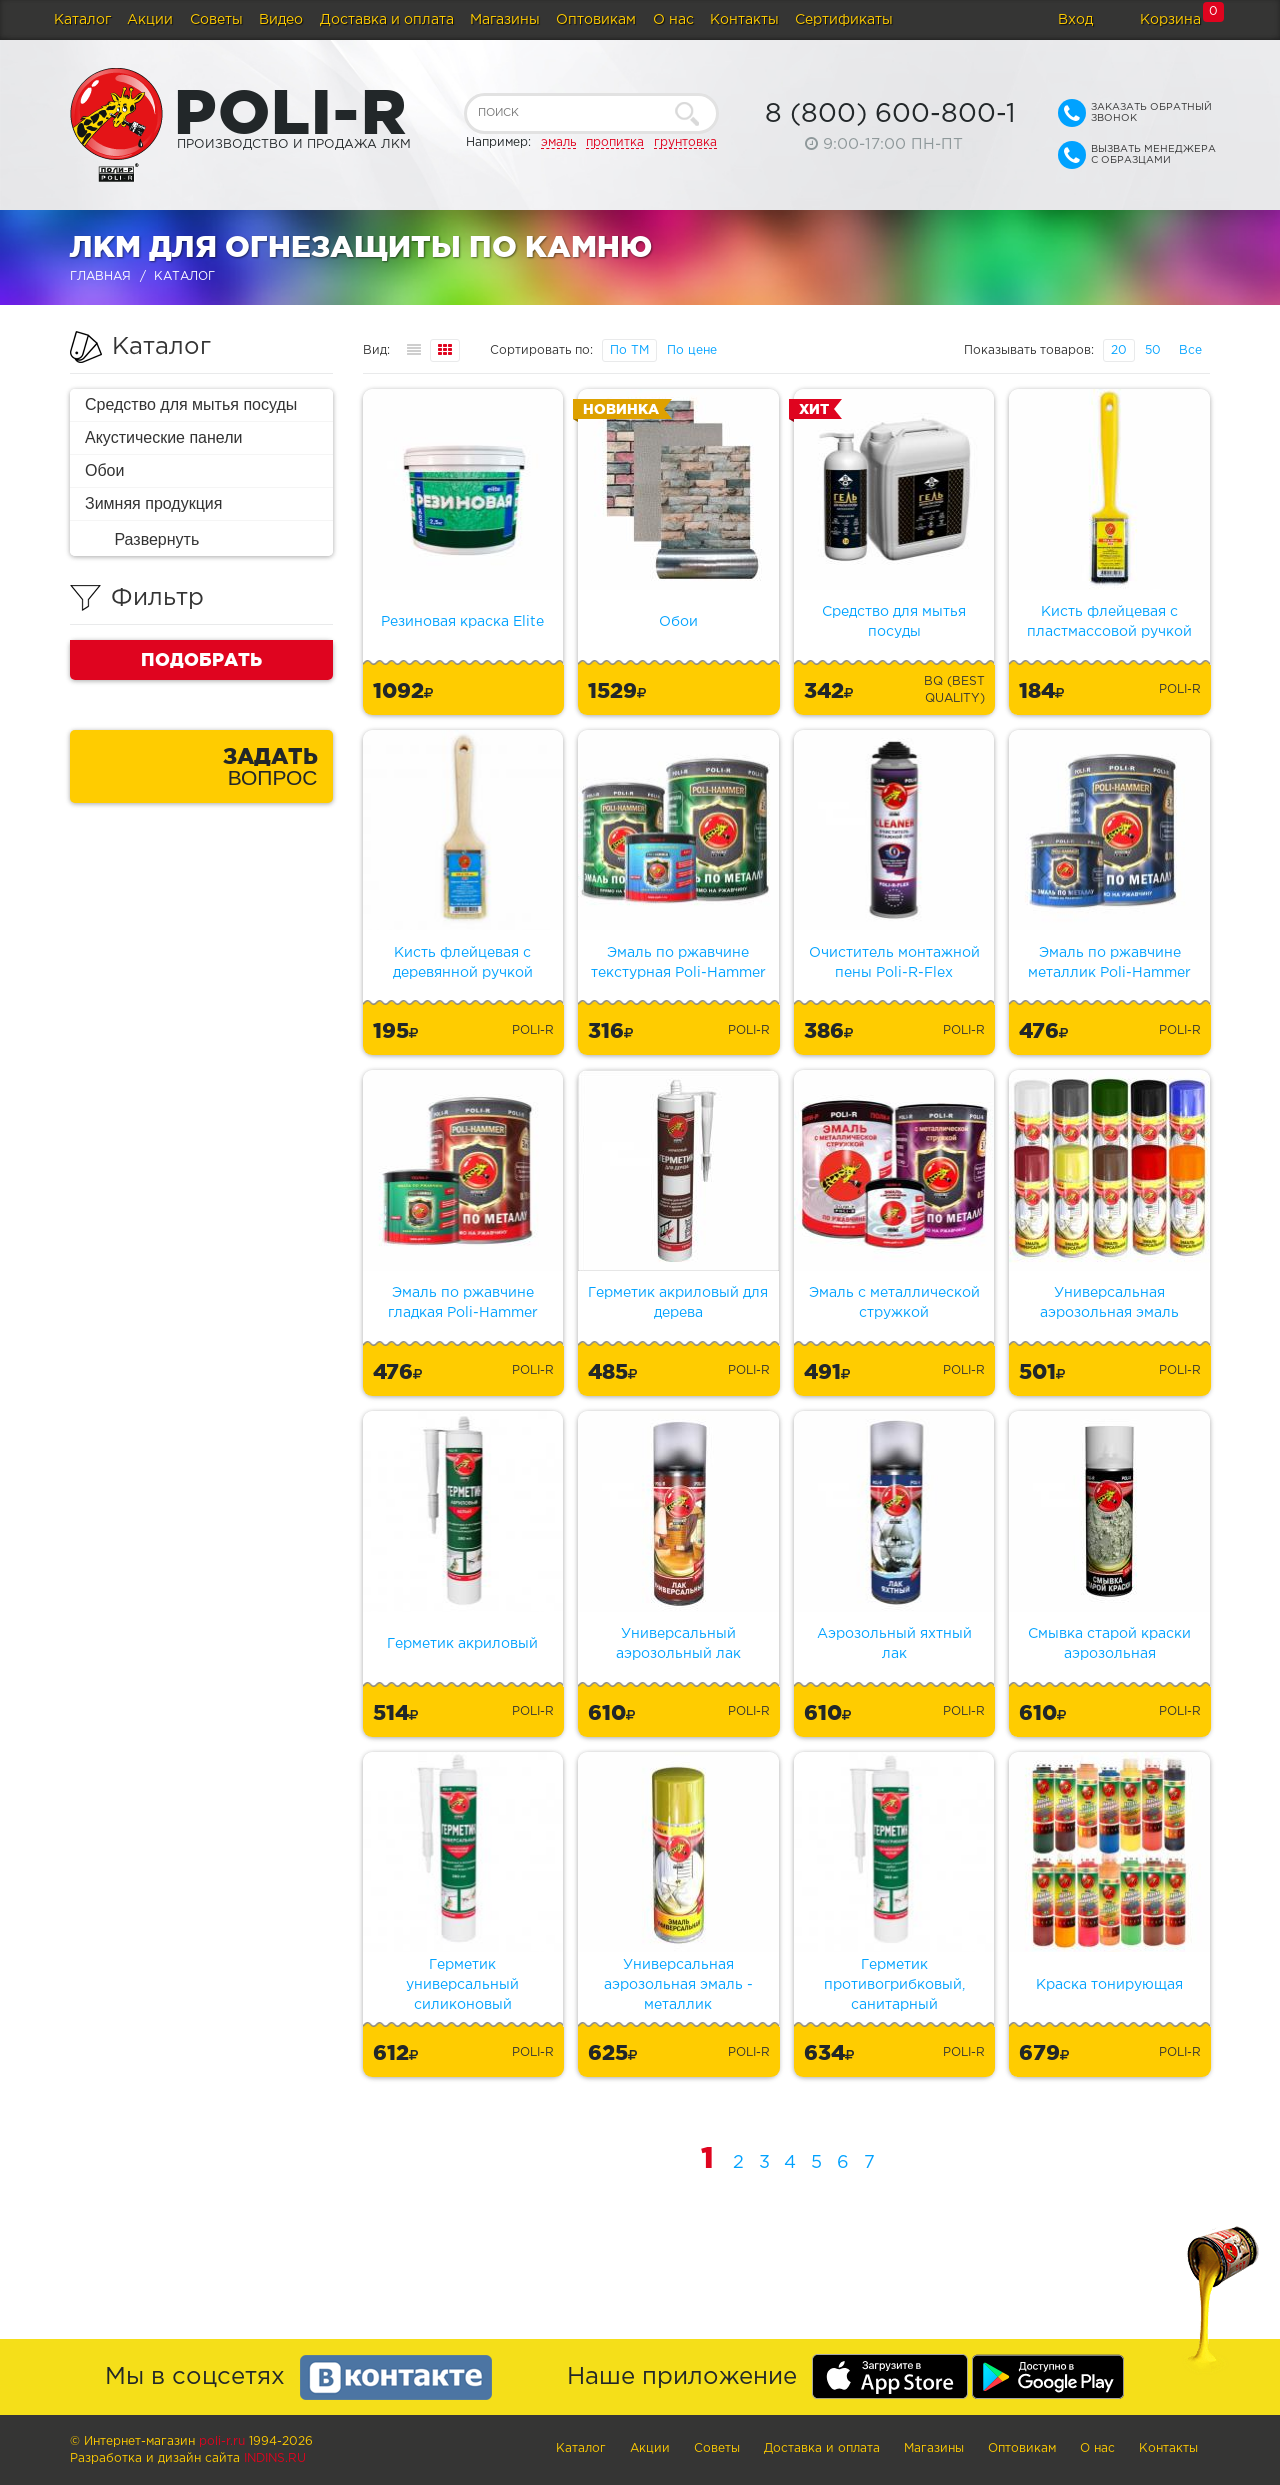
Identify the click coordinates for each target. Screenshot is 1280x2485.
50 (1153, 350)
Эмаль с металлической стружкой (894, 1303)
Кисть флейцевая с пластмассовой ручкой (1109, 622)
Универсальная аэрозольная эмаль (1109, 1303)
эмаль (558, 142)
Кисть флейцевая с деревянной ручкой (463, 963)
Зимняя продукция (153, 503)
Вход (1075, 20)
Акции (150, 20)
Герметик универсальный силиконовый (462, 1985)
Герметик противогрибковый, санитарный (894, 1985)
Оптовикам (596, 20)
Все (1190, 350)
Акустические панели (164, 437)
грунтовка (685, 142)
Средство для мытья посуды (191, 404)
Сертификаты (844, 20)
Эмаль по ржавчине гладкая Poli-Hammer (463, 1303)
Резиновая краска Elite (462, 622)
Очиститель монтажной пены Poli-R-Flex (894, 963)
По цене (692, 350)
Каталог (82, 20)
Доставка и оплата (387, 20)
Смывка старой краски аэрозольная (1109, 1644)
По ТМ (629, 350)
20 (1119, 350)
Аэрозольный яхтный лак (894, 1644)
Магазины (505, 20)
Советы (216, 20)
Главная (100, 276)
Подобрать (201, 659)
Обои (104, 470)
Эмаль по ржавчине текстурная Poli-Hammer (678, 963)
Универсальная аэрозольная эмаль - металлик (678, 1985)
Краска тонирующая (1109, 1985)
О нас (673, 20)
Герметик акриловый (462, 1644)
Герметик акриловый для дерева (678, 1303)
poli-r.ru (222, 2441)
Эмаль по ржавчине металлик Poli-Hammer (1109, 963)
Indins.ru (275, 2458)
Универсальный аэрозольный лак (678, 1644)
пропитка (615, 142)
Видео (281, 20)
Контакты (744, 20)
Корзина (1170, 20)
